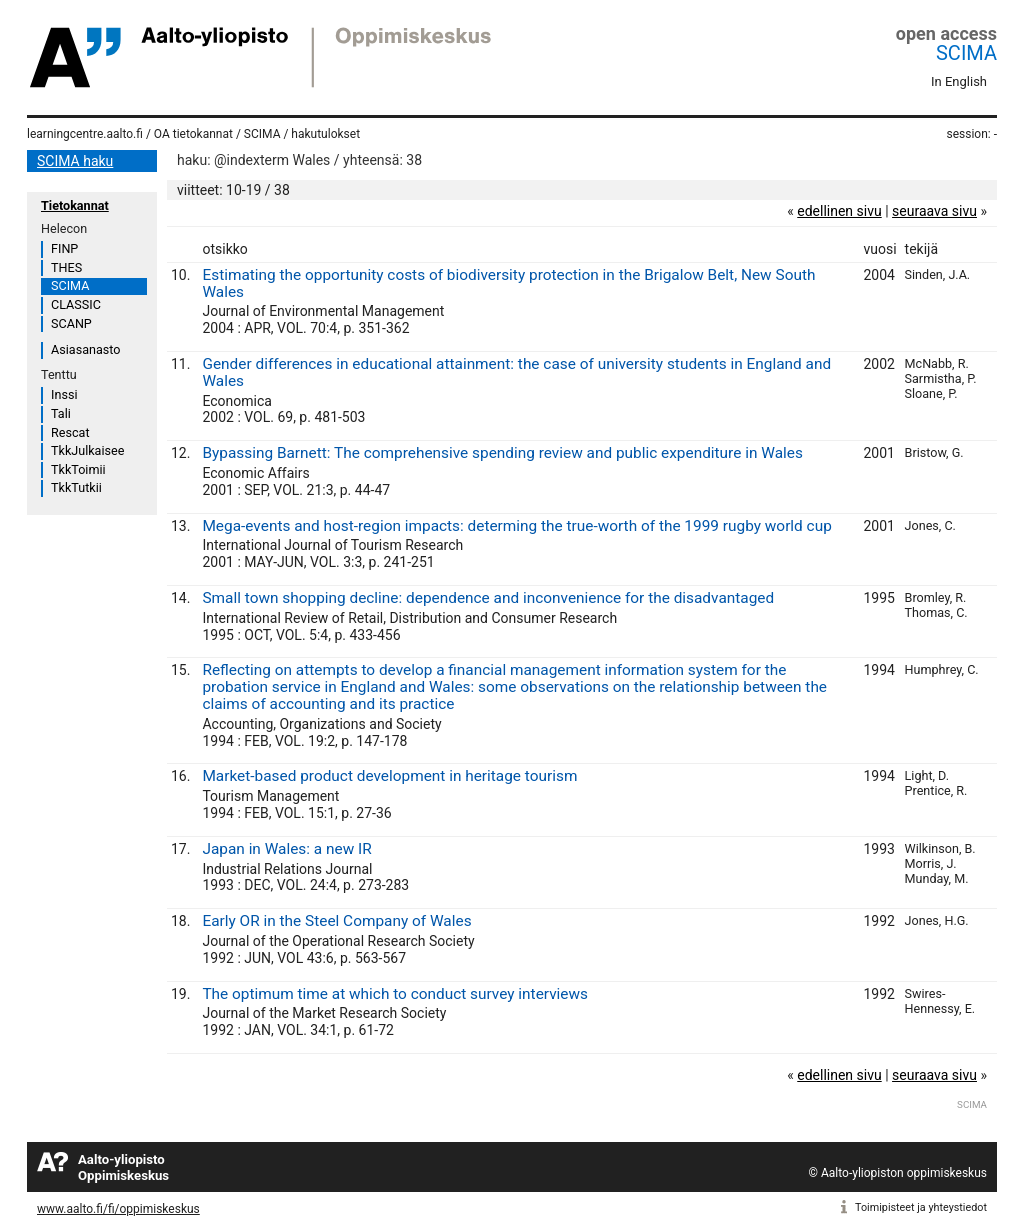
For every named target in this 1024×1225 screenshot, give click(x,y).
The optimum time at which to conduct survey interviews (395, 994)
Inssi (64, 394)
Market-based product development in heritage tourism (389, 776)
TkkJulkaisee (87, 450)
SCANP (71, 323)
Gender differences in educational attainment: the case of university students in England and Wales (516, 372)
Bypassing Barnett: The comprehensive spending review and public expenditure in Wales (502, 453)
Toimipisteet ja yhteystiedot (921, 1207)
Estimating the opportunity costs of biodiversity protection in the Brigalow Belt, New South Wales (508, 283)
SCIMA (966, 53)
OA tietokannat (193, 134)
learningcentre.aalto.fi (85, 134)
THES (66, 267)
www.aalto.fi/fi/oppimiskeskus (118, 1209)
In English (959, 81)
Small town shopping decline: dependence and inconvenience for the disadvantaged (488, 598)
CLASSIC (76, 304)
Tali (61, 413)
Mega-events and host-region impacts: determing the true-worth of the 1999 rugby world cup (516, 526)
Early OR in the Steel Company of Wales (336, 921)
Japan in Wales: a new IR (286, 849)
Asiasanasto (85, 349)
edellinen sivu (839, 211)
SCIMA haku (75, 161)
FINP (64, 248)
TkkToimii (78, 469)
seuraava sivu (934, 211)
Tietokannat (75, 205)
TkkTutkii (76, 487)
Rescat (70, 432)
